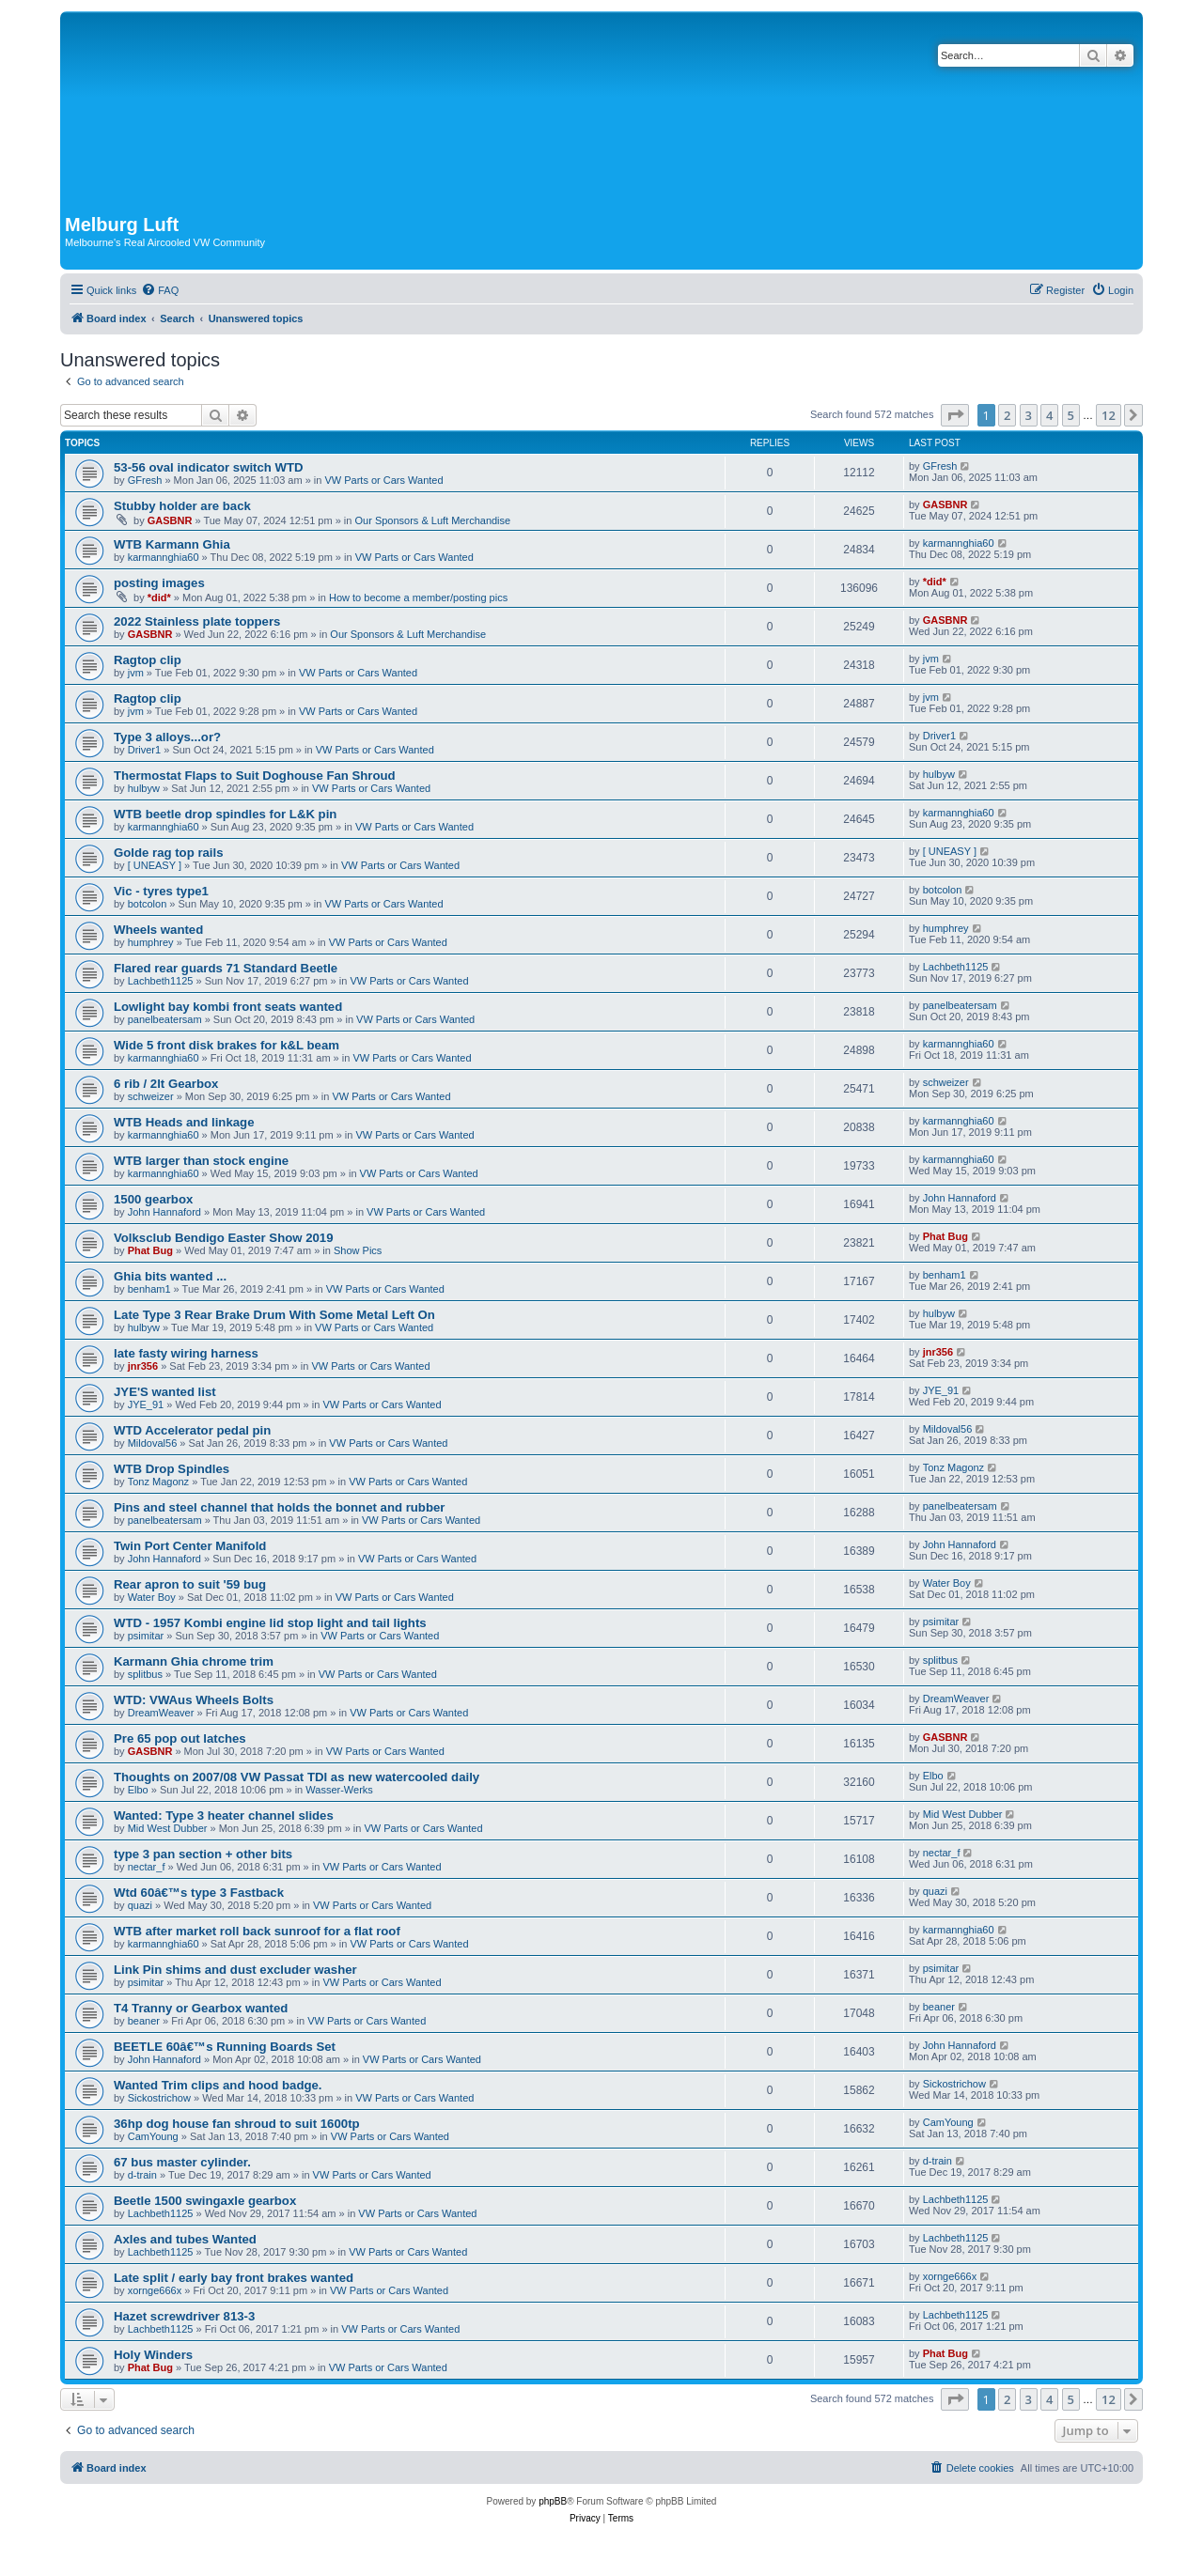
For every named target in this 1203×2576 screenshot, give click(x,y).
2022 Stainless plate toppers (197, 621)
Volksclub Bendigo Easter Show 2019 (224, 1238)
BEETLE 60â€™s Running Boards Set (225, 2047)
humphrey (151, 942)
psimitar (146, 1635)
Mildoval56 (153, 1443)
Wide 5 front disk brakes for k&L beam (226, 1045)
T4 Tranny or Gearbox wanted (201, 2008)
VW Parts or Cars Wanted (383, 480)
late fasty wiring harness (186, 1353)
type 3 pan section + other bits (203, 1854)
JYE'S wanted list (165, 1392)
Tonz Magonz (158, 1481)
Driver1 (144, 749)
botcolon (147, 903)
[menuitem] (160, 290)
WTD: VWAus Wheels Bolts (193, 1700)
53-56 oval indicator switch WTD (209, 467)
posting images (159, 583)
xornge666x (155, 2290)
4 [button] (1049, 415)
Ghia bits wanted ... (170, 1276)
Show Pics (358, 1250)
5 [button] (1071, 415)
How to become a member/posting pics (418, 597)
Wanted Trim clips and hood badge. (218, 2085)
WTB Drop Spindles (171, 1469)
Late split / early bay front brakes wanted (233, 2278)
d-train (142, 2174)
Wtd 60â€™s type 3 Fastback (199, 1892)
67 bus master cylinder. (182, 2162)
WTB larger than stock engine (201, 1161)
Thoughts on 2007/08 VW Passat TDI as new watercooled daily (296, 1777)
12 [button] (1108, 415)
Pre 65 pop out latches (180, 1738)
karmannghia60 (163, 557)
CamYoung (153, 2136)
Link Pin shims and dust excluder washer (235, 1970)
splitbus (145, 1674)
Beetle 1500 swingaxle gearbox (205, 2201)
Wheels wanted (158, 930)
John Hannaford (164, 1212)
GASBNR (170, 520)
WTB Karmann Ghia (172, 544)
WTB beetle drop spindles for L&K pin (225, 814)
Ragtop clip (147, 660)
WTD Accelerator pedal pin (192, 1430)
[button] (955, 415)
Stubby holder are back (182, 506)
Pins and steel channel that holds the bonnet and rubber (279, 1507)
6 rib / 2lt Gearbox (166, 1084)
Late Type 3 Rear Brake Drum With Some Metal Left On (274, 1315)
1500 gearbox (153, 1199)
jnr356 (143, 1366)
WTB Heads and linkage (184, 1122)
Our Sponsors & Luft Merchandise (432, 520)
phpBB (553, 2501)
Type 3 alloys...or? (167, 737)
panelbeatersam (165, 1019)
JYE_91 (146, 1404)
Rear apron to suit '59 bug (190, 1584)
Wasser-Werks (339, 1789)
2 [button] (1007, 415)
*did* (159, 597)
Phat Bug (150, 1250)
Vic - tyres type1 (161, 891)
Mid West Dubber (168, 1828)
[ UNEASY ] (154, 865)
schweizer (151, 1096)
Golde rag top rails (169, 853)
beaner (144, 2020)
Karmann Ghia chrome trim (193, 1661)
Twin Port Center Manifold (190, 1546)
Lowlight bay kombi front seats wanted (228, 1007)
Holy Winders (153, 2355)
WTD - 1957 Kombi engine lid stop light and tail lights (270, 1623)
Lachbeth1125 (161, 980)
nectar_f (146, 1866)
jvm (136, 672)
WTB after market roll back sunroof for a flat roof (257, 1931)
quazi (140, 1905)
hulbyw (144, 788)
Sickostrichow (159, 2097)
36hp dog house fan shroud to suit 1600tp (237, 2124)
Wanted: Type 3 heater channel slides (224, 1815)
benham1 (149, 1289)
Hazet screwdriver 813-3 (184, 2316)
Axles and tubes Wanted (185, 2239)
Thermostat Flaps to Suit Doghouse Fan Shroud (255, 775)
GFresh (145, 480)
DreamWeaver (161, 1712)
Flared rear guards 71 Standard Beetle (225, 968)
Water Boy (152, 1597)
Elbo (138, 1789)
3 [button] (1028, 415)
